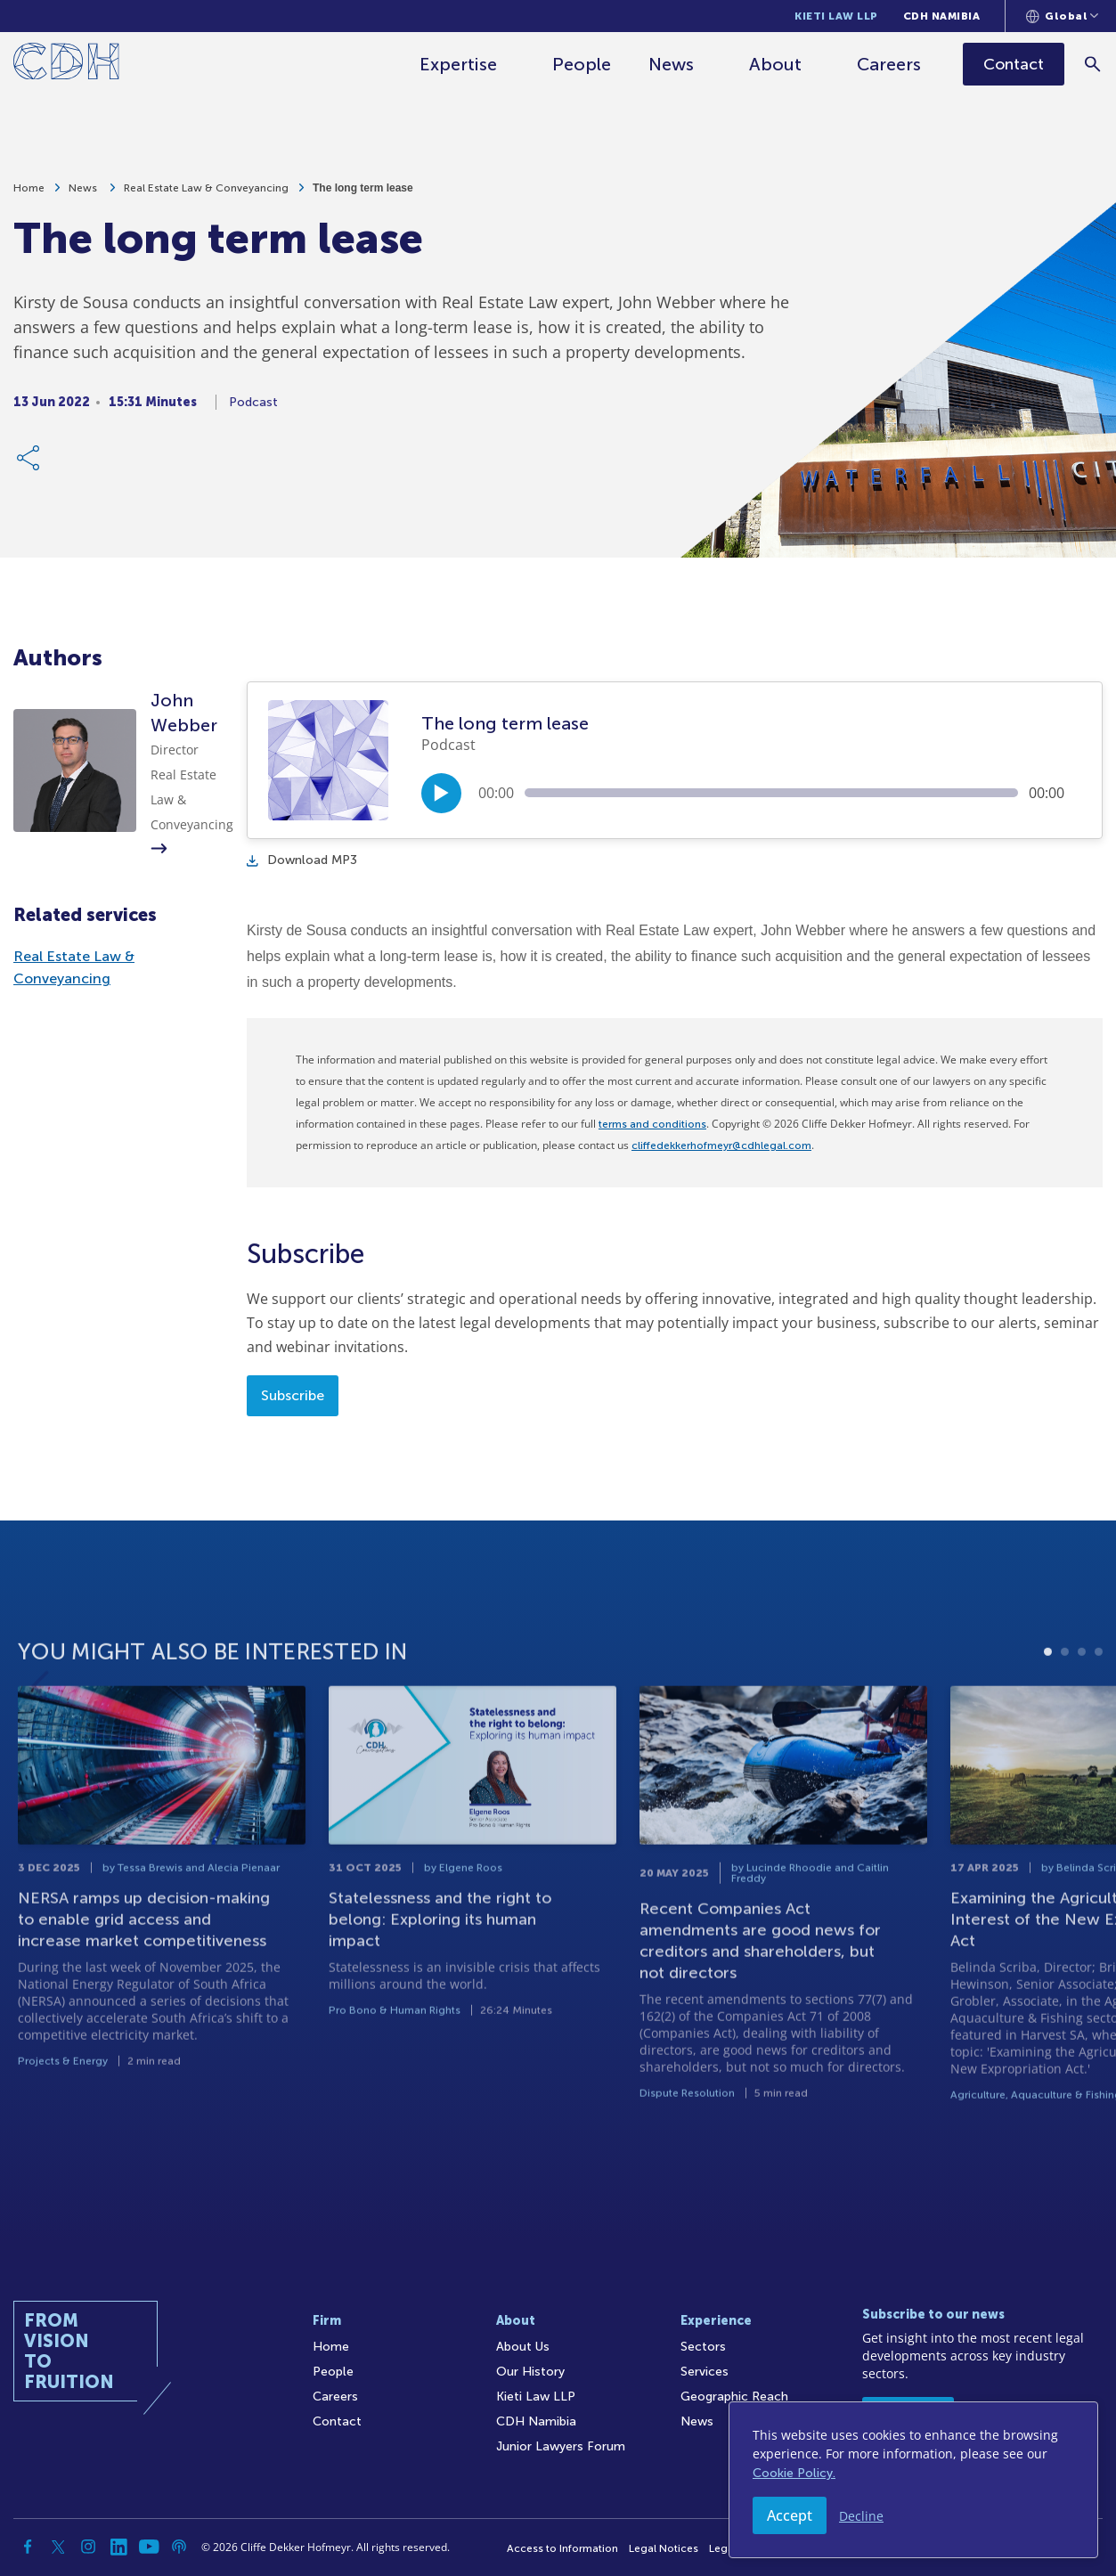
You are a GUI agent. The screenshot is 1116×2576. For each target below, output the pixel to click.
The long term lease (363, 189)
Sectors (703, 2346)
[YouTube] (148, 2546)
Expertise (459, 64)
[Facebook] (27, 2546)
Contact (337, 2421)
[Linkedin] (118, 2546)
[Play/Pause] (441, 793)
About (776, 64)
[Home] (66, 64)
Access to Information (562, 2548)
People (582, 64)
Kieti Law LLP (836, 16)
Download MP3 (302, 860)
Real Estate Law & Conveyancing (206, 189)
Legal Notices (663, 2548)
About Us (523, 2346)
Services (704, 2371)
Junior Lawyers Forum (560, 2446)
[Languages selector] (1062, 16)
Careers (890, 64)
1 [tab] (1048, 1724)
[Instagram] (88, 2546)
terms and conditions (652, 1124)
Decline (861, 2515)
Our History (530, 2371)
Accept (789, 2515)
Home (29, 189)
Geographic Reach (734, 2396)
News (672, 64)
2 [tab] (1065, 1724)
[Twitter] (58, 2546)
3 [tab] (1082, 1724)
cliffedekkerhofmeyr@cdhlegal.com (721, 1145)
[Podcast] (179, 2546)
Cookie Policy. (794, 2473)
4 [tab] (1099, 1724)
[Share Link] (29, 459)
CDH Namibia (942, 16)
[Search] (1094, 63)
